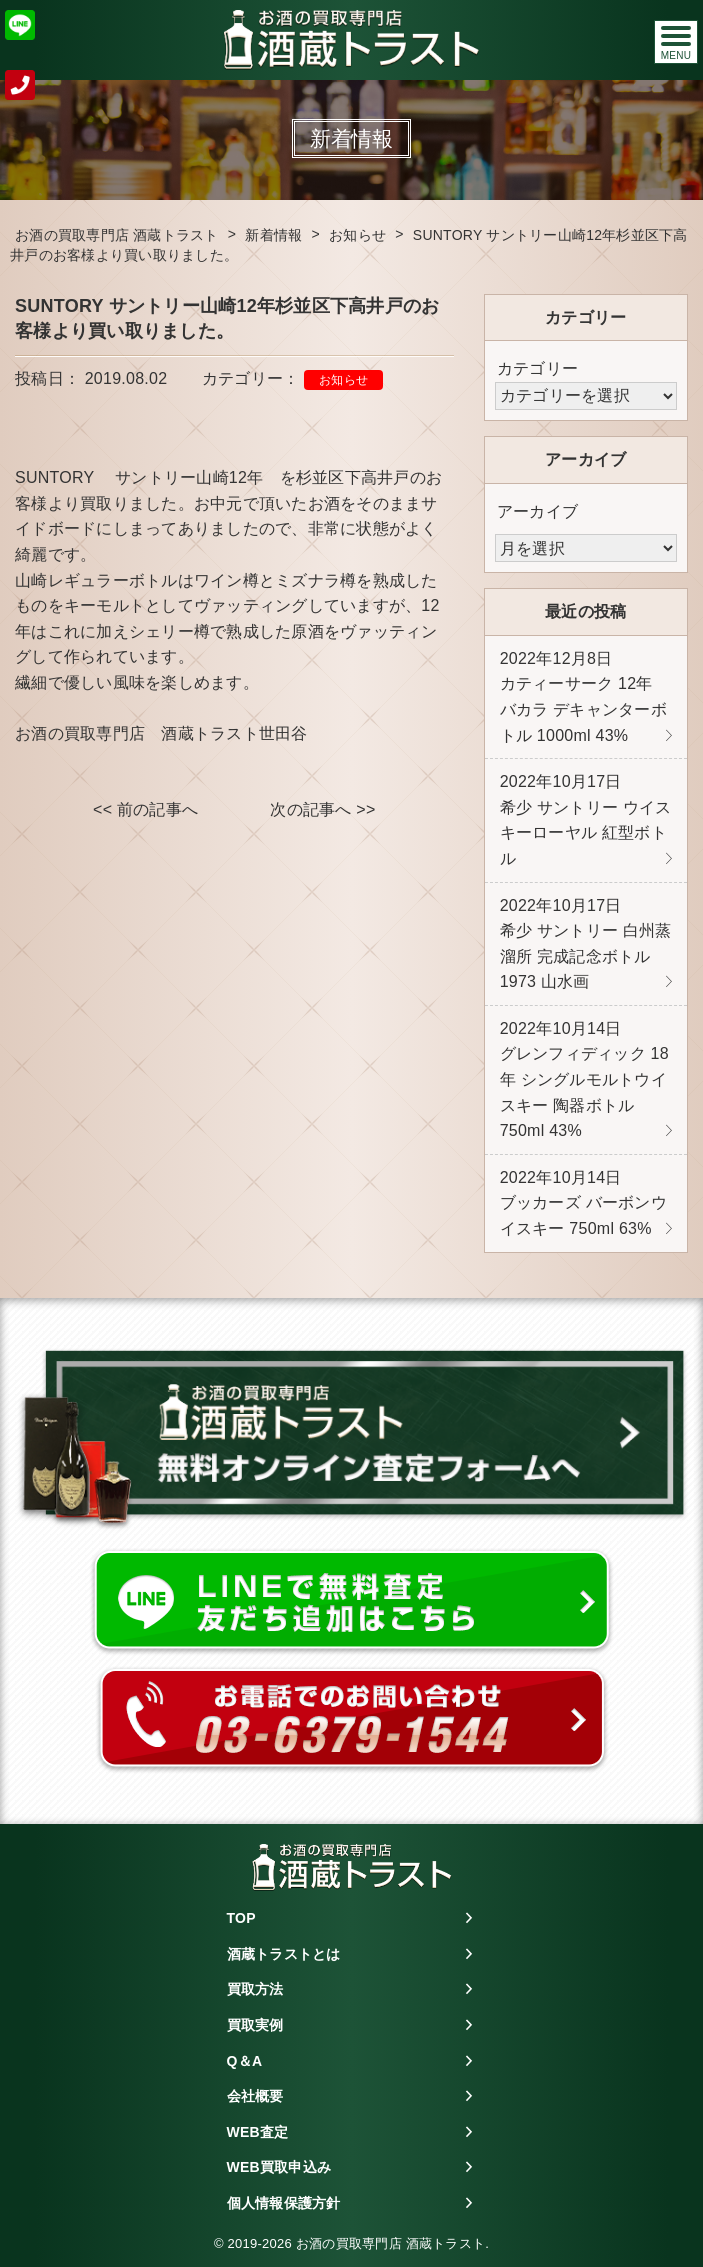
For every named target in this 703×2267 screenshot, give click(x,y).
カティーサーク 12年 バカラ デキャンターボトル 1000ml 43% (583, 697)
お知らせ (343, 380)
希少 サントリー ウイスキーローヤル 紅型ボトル (586, 820)
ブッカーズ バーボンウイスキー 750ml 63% (583, 1203)
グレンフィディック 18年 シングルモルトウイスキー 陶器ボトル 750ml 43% (584, 1079)
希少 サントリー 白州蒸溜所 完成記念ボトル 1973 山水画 (586, 944)
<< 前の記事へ (145, 809)
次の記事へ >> (322, 809)
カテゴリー (537, 368)
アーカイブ (537, 511)
